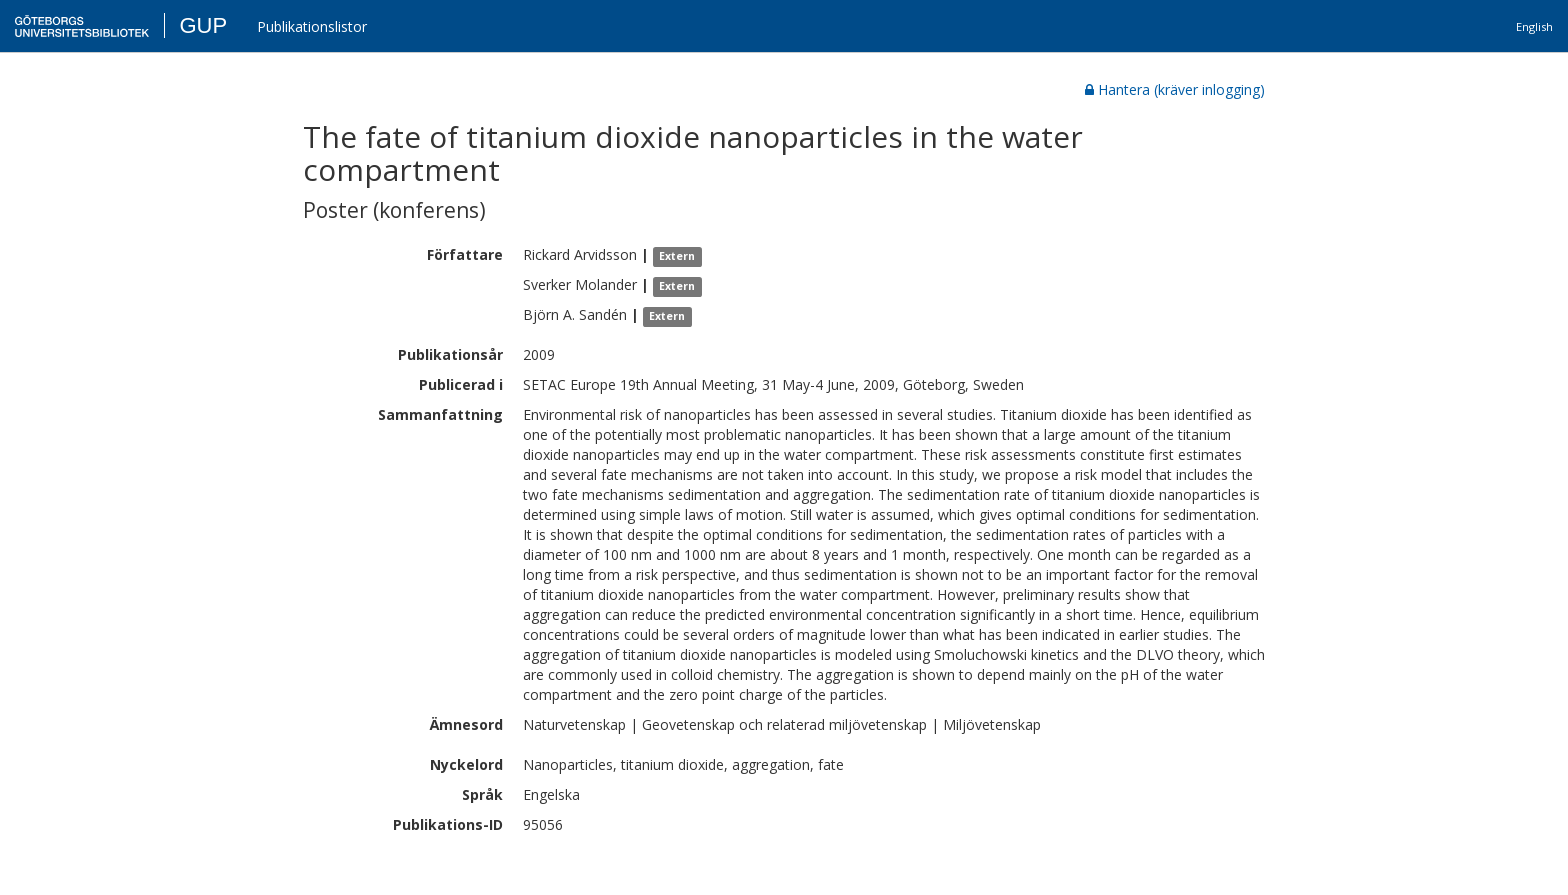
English (1534, 26)
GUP (203, 25)
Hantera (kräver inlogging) (1175, 89)
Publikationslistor (312, 26)
